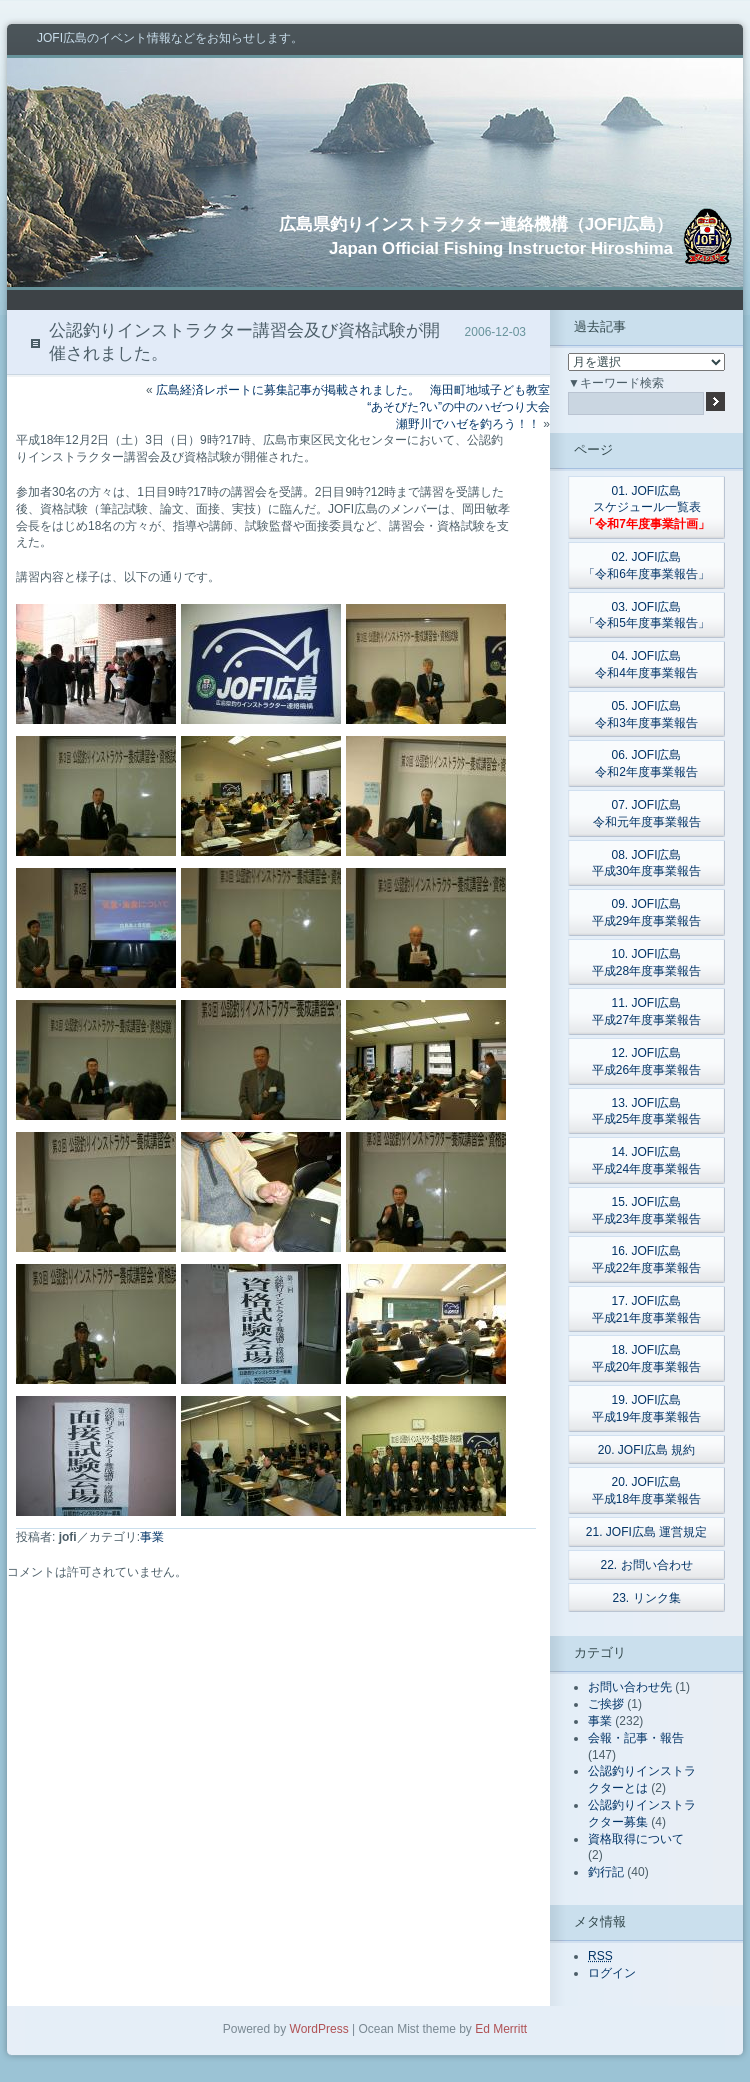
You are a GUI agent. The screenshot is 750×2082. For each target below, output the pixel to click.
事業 (152, 1537)
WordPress (319, 2029)
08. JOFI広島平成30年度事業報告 (646, 863)
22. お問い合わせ (646, 1565)
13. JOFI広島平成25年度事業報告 (646, 1111)
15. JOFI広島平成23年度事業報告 (646, 1210)
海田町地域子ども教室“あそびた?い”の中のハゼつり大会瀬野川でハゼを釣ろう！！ (458, 407)
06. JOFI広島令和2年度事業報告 (646, 763)
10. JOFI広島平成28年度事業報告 (646, 962)
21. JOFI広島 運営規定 (646, 1532)
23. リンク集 (646, 1598)
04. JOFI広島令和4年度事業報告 (646, 664)
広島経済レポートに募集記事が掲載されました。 (288, 390)
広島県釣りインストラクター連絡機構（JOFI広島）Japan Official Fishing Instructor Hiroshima (476, 236)
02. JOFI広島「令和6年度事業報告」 (646, 565)
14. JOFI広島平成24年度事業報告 (646, 1160)
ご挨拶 (606, 1704)
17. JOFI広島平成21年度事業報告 (646, 1309)
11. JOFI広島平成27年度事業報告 (646, 1011)
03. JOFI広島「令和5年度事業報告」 (646, 615)
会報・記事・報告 (636, 1738)
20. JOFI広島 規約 (646, 1450)
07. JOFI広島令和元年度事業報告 (647, 813)
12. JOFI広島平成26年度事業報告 (646, 1061)
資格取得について (636, 1839)
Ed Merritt (501, 2029)
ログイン (612, 1973)
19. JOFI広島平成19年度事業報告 (646, 1408)
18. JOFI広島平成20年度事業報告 (646, 1358)
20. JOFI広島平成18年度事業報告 (646, 1490)
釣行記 (606, 1872)
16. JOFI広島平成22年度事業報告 (646, 1259)
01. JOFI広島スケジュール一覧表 (646, 508)
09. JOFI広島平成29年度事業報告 (646, 912)
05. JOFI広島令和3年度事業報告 (646, 714)
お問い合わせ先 (630, 1687)
